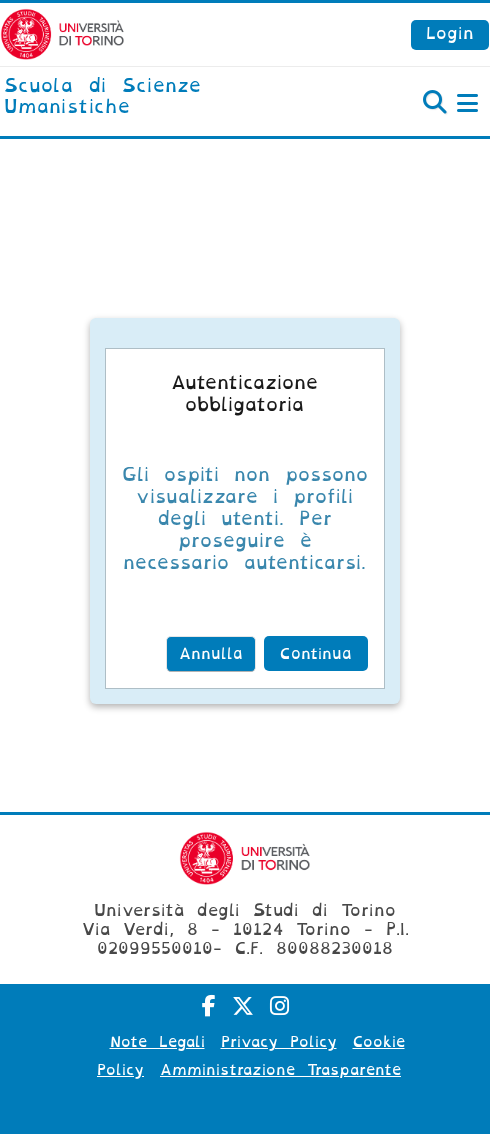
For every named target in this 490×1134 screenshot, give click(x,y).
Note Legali (157, 1042)
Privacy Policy (279, 1042)
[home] (163, 97)
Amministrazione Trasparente (280, 1070)
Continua (316, 654)
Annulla (211, 654)
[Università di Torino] (62, 33)
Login (450, 33)
